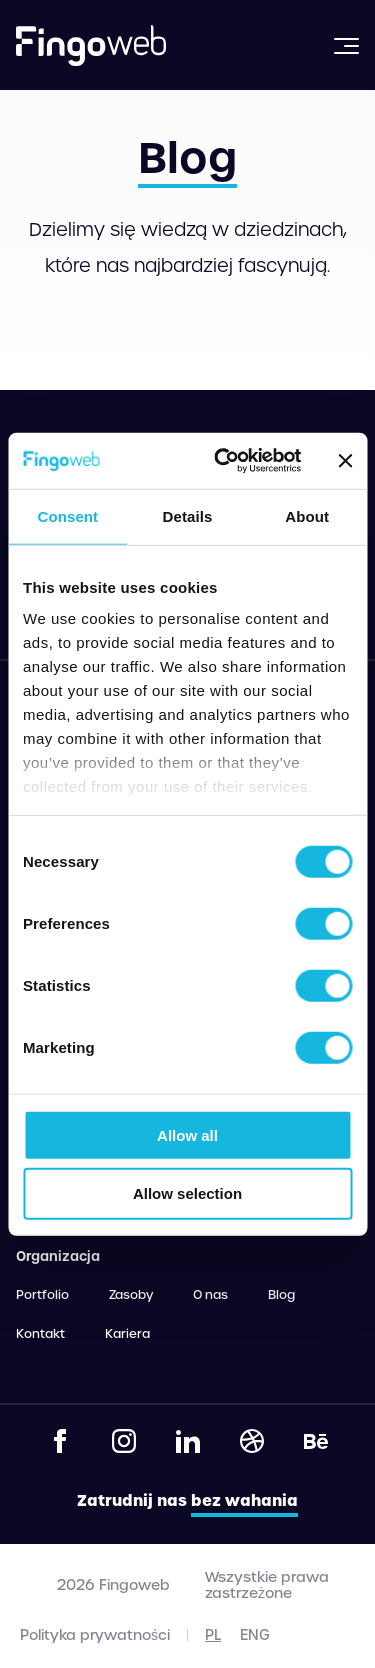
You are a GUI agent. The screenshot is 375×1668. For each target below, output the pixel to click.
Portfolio (42, 1295)
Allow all (187, 1134)
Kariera (127, 1334)
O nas (210, 1295)
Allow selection (187, 1193)
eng (255, 1635)
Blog (281, 1295)
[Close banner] (345, 461)
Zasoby (131, 1295)
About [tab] (307, 515)
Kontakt (40, 1334)
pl (213, 1635)
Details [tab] (188, 515)
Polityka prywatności (95, 1635)
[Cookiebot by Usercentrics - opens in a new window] (223, 461)
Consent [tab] (67, 515)
